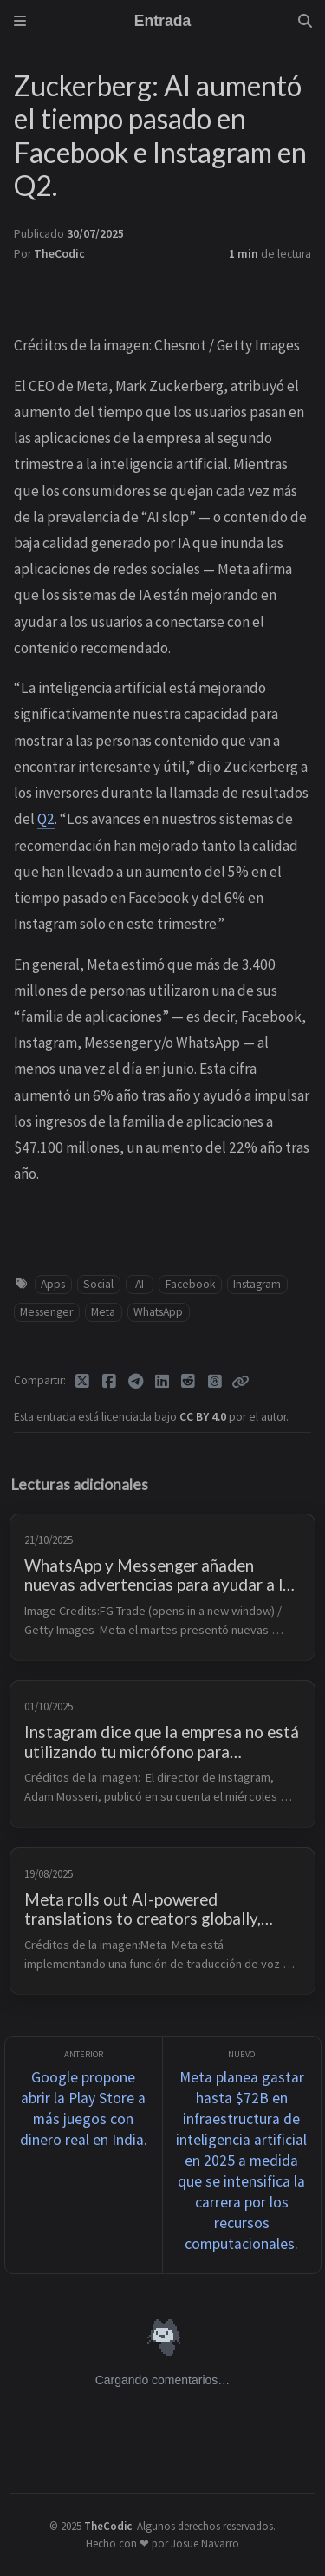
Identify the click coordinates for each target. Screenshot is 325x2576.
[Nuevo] (242, 2155)
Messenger (46, 1311)
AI (139, 1284)
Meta (103, 1311)
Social (98, 1284)
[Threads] (215, 1382)
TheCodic (59, 253)
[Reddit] (188, 1382)
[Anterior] (84, 2155)
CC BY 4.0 (204, 1416)
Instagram (257, 1284)
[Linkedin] (162, 1382)
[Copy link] (240, 1382)
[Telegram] (136, 1382)
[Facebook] (110, 1382)
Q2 (46, 818)
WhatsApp (158, 1311)
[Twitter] (83, 1382)
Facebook (191, 1284)
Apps (53, 1284)
